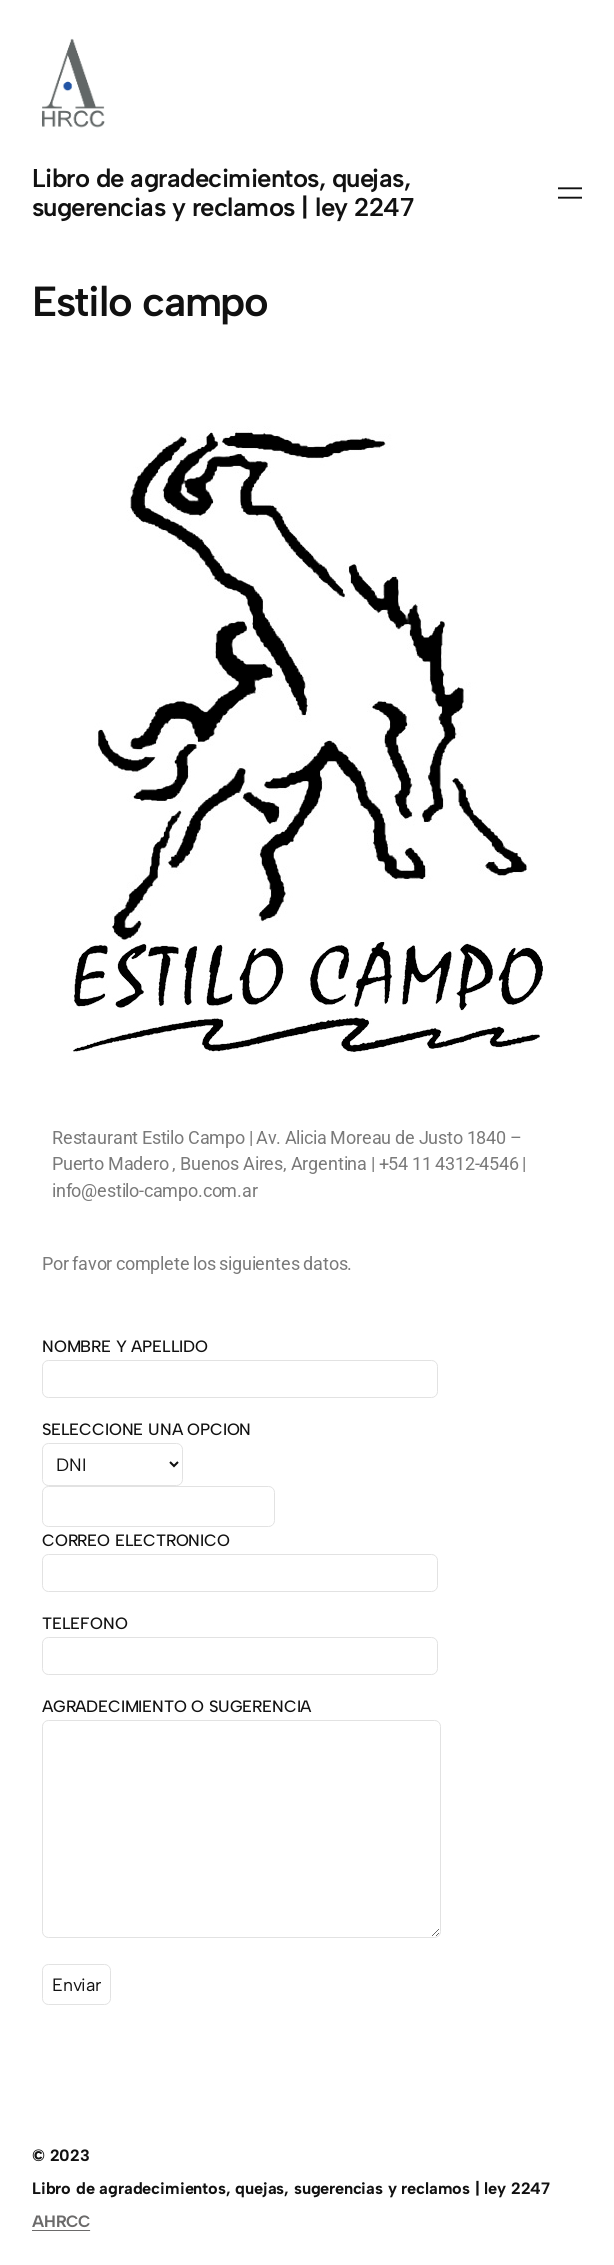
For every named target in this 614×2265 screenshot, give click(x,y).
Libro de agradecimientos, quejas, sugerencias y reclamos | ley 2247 (222, 193)
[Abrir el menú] (570, 193)
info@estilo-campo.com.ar (155, 1190)
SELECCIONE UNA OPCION (146, 1429)
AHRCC (61, 2221)
